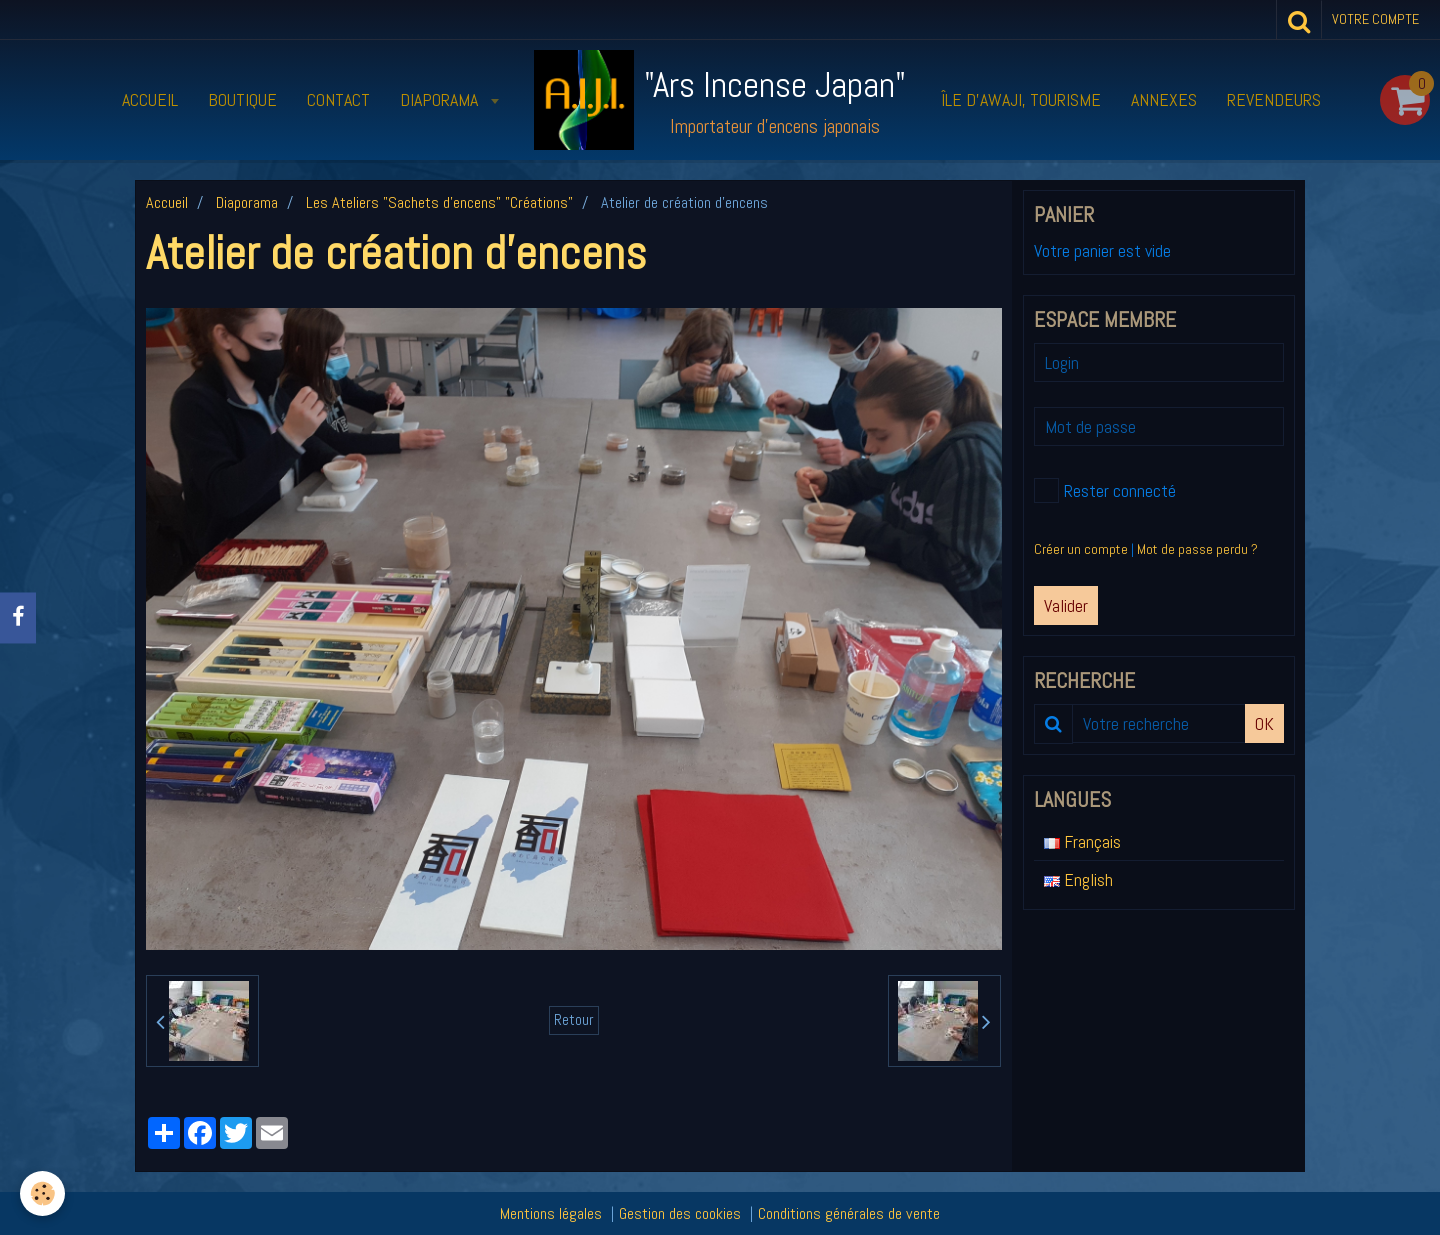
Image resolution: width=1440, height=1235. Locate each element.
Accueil (150, 99)
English (1078, 879)
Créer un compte (1081, 549)
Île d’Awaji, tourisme (1021, 99)
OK (1264, 723)
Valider (1066, 605)
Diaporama (441, 99)
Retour (574, 1020)
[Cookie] (42, 1193)
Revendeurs (1274, 99)
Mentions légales (551, 1213)
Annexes (1164, 99)
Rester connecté (1105, 490)
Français (1082, 841)
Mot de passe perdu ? (1197, 549)
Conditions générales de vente (849, 1213)
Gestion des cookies (680, 1213)
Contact (338, 99)
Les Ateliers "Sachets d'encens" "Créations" (439, 202)
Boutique (242, 99)
